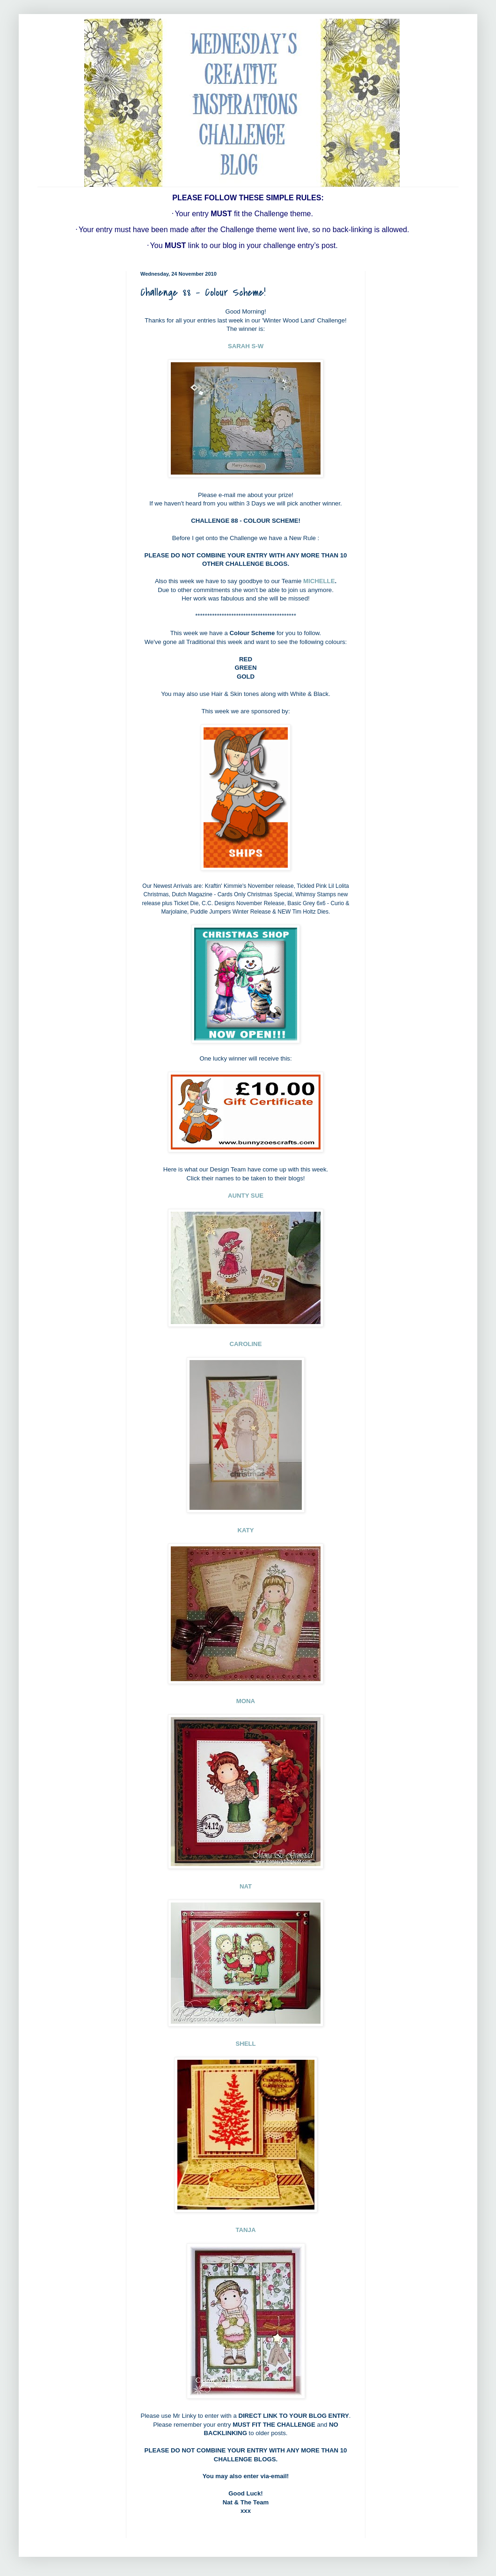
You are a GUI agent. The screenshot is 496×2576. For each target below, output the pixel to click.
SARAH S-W (245, 346)
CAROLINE (246, 1343)
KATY (246, 1530)
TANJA (246, 2229)
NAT (246, 1886)
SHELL (245, 2043)
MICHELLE (319, 581)
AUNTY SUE (245, 1195)
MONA (245, 1701)
